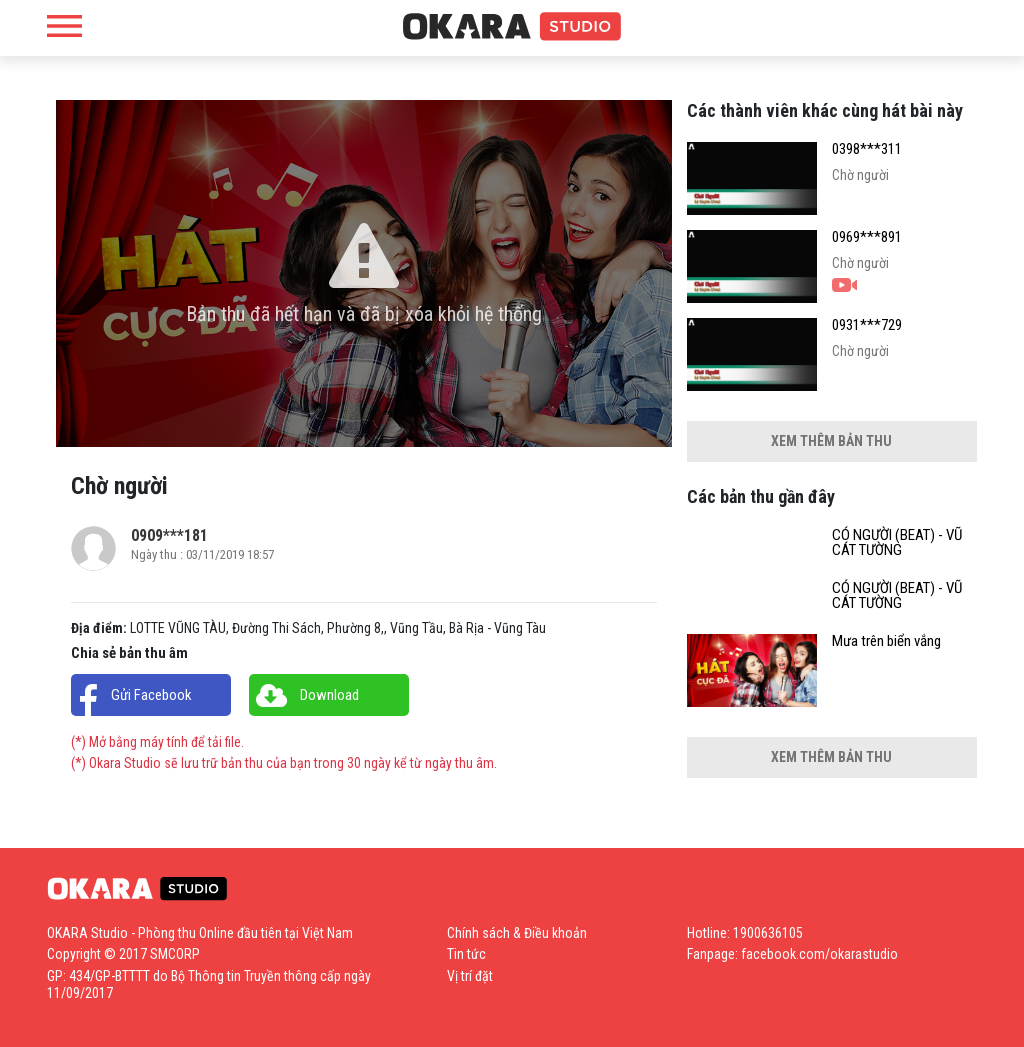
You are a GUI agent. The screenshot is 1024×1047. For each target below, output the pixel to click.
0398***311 (867, 149)
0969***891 (867, 237)
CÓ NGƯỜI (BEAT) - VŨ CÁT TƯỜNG (897, 543)
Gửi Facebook (151, 695)
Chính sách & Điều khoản (517, 933)
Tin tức (466, 954)
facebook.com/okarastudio (819, 954)
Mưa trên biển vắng (886, 641)
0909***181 (169, 535)
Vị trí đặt (470, 976)
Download (329, 695)
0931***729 (867, 325)
